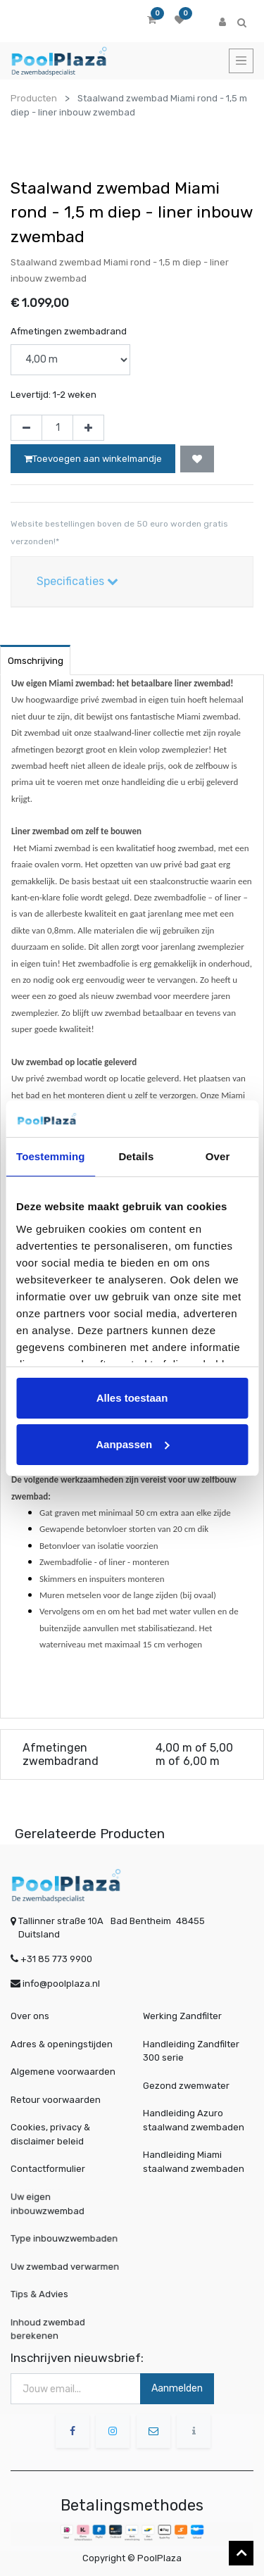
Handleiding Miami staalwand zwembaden (193, 2161)
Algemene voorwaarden (63, 2071)
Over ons (30, 2016)
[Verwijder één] (26, 428)
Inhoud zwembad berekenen (57, 2328)
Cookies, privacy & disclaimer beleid (50, 2134)
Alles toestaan (132, 1398)
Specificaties (77, 581)
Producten (34, 98)
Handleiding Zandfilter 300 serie (191, 2051)
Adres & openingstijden (62, 2044)
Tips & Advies (53, 2293)
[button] (197, 459)
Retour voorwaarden (56, 2099)
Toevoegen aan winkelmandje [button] (93, 458)
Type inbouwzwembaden (66, 2238)
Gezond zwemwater (186, 2085)
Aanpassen (132, 1444)
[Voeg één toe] (88, 428)
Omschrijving (35, 660)
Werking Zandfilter (182, 2016)
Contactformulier (48, 2168)
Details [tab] (135, 1156)
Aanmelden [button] (177, 2388)
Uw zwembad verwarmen (66, 2266)
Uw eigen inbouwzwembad (57, 2205)
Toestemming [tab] (50, 1156)
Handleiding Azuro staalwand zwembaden (193, 2120)
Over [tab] (218, 1156)
